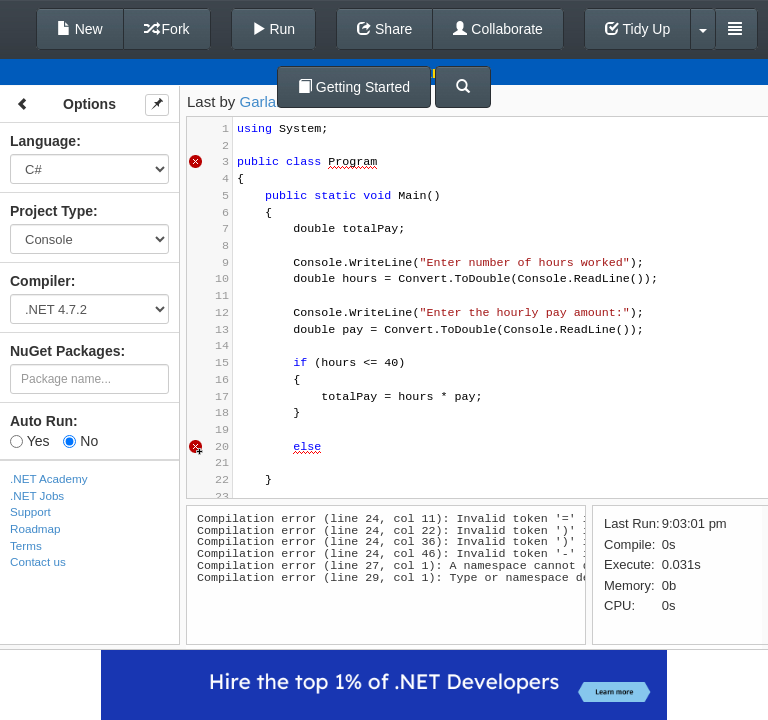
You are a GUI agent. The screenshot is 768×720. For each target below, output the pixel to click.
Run (274, 29)
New (80, 29)
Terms (26, 545)
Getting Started (354, 87)
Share (384, 29)
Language (43, 141)
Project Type (51, 211)
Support (30, 511)
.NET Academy (49, 478)
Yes (29, 441)
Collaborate (498, 29)
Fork (167, 29)
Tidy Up (637, 29)
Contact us (38, 561)
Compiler (40, 281)
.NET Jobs (37, 495)
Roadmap (35, 528)
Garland (266, 101)
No (80, 441)
